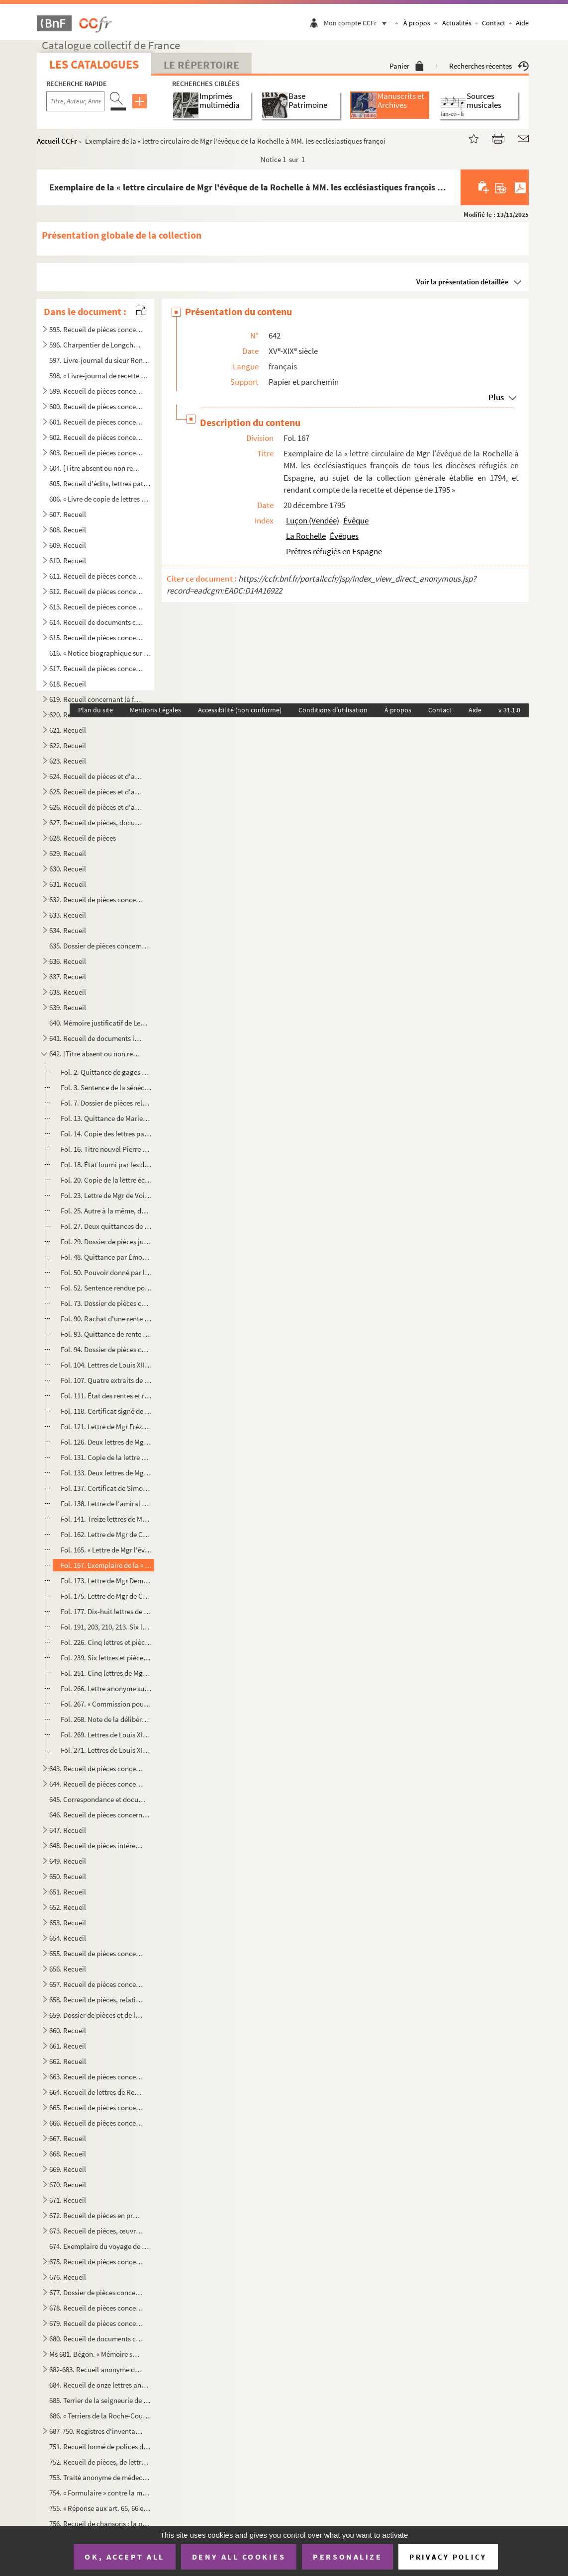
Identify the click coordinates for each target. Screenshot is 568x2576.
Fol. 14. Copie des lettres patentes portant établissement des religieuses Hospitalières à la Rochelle (106, 1133)
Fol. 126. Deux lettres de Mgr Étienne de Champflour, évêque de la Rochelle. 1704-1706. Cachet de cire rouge (106, 1442)
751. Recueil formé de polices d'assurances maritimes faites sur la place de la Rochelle (100, 2446)
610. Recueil (67, 560)
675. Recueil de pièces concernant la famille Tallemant (96, 2261)
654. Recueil (67, 1938)
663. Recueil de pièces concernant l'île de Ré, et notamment (96, 2076)
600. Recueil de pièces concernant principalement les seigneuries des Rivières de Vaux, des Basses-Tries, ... (96, 406)
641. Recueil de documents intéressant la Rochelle (96, 1038)
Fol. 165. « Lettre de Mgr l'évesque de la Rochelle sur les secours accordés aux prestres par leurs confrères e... (106, 1549)
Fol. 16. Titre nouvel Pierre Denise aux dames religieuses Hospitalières (106, 1149)
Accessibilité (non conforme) (240, 709)
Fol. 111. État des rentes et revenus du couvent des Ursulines (106, 1395)
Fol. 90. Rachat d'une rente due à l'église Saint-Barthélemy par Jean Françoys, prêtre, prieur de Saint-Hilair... (106, 1318)
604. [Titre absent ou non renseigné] (96, 468)
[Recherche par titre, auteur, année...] (75, 101)
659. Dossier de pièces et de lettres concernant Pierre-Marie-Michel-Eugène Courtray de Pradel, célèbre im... (96, 2015)
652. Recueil (67, 1907)
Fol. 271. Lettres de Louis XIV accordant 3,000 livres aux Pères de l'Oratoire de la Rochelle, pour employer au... (106, 1750)
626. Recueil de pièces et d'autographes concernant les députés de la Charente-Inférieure (96, 807)
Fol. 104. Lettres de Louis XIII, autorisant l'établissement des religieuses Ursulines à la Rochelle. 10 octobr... (106, 1365)
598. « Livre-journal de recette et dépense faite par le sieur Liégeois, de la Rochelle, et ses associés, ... (100, 375)
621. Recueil (67, 730)
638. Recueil (67, 992)
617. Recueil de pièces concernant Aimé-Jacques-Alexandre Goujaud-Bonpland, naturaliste (96, 668)
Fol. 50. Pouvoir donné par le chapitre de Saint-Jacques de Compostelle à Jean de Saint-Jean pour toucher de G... (106, 1272)
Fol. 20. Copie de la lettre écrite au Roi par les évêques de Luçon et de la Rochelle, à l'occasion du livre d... (106, 1180)
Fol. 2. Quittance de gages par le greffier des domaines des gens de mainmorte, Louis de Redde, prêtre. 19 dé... (106, 1072)
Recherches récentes (489, 66)
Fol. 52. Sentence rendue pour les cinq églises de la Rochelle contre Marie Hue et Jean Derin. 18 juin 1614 (106, 1287)
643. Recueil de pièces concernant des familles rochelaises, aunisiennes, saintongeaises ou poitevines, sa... (96, 1768)
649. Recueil (67, 1861)
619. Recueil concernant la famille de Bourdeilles (96, 699)
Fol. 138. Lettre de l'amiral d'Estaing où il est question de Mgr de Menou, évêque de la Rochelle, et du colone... (106, 1503)
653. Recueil (67, 1922)
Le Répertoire (201, 65)
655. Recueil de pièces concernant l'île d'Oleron (96, 1953)
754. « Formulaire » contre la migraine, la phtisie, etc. (100, 2492)
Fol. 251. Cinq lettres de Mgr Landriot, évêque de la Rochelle (106, 1673)
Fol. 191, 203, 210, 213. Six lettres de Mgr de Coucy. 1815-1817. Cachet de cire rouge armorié (106, 1626)
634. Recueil (67, 930)
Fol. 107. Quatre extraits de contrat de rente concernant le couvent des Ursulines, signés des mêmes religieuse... (106, 1380)
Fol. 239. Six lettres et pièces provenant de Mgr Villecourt (106, 1657)
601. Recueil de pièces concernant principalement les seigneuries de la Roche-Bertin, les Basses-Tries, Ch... (96, 422)
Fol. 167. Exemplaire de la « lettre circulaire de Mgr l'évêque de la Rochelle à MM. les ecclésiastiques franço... (106, 1565)
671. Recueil (67, 2200)
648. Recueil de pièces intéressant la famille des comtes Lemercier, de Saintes (96, 1845)
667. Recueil (67, 2138)
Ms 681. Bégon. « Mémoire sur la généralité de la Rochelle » (96, 2354)
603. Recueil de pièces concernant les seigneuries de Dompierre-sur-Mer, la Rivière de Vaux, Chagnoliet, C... (96, 452)
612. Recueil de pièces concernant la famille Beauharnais (96, 591)
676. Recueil (67, 2277)
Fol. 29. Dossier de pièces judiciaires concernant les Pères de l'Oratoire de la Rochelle (106, 1241)
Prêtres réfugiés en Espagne (334, 551)
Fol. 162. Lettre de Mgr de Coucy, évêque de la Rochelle (106, 1534)
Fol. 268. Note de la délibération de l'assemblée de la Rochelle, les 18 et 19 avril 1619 (106, 1719)
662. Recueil (67, 2061)
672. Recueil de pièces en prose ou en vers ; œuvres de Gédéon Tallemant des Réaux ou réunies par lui (96, 2215)
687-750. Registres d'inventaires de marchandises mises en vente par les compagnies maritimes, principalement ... (96, 2431)
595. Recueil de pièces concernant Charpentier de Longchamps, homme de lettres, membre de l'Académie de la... (96, 329)
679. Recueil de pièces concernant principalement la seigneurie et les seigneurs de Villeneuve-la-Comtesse (96, 2323)
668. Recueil (67, 2153)
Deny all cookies (238, 2557)
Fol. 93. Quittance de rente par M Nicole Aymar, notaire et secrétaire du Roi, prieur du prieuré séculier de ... (106, 1334)
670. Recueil (67, 2184)
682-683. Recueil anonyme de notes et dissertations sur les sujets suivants (96, 2369)
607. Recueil (67, 514)
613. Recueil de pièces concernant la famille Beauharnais (96, 606)
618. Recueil (67, 683)
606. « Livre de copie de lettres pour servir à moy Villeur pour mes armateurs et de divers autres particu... (100, 499)
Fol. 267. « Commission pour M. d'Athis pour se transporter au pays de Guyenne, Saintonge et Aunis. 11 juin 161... (106, 1704)
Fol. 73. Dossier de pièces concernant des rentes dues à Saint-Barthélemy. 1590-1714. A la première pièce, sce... (106, 1303)
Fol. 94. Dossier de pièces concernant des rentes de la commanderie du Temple (106, 1349)
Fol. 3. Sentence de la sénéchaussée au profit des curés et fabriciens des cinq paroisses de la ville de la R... (106, 1087)
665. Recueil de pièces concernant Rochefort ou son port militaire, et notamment (96, 2107)
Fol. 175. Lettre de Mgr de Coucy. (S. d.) (106, 1596)
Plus (496, 397)
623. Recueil (67, 761)
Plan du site (95, 709)
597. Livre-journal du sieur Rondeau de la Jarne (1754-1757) (100, 360)
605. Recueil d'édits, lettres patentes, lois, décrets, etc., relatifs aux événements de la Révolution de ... (100, 483)
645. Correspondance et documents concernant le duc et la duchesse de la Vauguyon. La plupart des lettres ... (100, 1799)
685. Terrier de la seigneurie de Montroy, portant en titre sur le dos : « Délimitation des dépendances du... (100, 2400)
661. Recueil (67, 2046)
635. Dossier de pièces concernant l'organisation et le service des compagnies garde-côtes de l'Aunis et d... (100, 945)
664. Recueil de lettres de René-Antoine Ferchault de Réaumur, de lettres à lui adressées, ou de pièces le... (96, 2092)
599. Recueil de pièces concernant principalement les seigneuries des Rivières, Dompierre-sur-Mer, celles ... (96, 391)
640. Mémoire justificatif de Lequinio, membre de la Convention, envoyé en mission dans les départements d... (100, 1023)
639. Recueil (67, 1007)
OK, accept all (124, 2557)
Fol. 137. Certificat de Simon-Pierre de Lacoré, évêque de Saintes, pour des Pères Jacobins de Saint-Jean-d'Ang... (106, 1488)
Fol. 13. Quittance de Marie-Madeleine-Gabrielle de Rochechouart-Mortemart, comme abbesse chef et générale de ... (106, 1118)
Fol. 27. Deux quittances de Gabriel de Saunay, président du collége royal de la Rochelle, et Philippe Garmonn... (106, 1226)
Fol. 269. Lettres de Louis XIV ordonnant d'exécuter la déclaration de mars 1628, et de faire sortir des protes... (106, 1734)
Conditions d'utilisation (333, 709)
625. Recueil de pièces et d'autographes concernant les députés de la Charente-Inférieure (96, 791)
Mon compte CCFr (357, 23)
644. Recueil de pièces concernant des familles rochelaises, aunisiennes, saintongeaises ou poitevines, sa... (96, 1784)
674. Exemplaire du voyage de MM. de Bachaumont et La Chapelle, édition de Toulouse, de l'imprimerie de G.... (100, 2246)
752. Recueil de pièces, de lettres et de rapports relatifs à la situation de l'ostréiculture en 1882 (100, 2462)
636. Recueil (67, 961)
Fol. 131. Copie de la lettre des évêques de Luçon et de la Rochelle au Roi (106, 1457)
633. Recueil (67, 915)
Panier (406, 66)
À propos (416, 22)
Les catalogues (94, 64)
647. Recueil (67, 1830)
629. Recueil (67, 853)
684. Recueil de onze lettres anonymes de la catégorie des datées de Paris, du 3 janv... (100, 2385)
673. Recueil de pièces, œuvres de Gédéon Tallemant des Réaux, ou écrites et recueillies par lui (96, 2230)
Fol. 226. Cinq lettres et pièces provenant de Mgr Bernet (106, 1642)
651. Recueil (67, 1891)
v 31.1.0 (509, 709)
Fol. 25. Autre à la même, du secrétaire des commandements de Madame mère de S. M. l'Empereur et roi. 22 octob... (106, 1210)
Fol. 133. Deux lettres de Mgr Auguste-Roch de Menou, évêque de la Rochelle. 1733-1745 (106, 1472)
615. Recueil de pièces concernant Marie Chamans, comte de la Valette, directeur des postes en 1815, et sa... (96, 637)
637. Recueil (67, 976)
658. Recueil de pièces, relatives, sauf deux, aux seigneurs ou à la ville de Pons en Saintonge (96, 1999)
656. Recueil (67, 1969)
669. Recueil (67, 2169)
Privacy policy (447, 2557)
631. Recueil (67, 884)
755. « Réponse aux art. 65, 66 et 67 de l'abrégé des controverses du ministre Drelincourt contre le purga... (100, 2508)
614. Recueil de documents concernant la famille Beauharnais (96, 622)
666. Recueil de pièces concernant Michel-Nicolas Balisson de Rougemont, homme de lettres (96, 2123)
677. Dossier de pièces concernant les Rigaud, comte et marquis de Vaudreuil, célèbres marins (96, 2292)
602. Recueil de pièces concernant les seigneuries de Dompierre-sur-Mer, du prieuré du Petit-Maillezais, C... (96, 437)
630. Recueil (67, 868)
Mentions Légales (155, 709)
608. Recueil (67, 529)
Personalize (347, 2557)
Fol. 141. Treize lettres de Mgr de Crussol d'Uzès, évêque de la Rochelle (106, 1519)
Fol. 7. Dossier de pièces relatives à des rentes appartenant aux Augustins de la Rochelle (106, 1103)
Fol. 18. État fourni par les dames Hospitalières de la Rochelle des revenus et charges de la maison (106, 1164)
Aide (522, 22)
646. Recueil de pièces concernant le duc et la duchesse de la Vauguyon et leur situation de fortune (100, 1814)
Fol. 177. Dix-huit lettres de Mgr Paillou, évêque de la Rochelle (106, 1611)
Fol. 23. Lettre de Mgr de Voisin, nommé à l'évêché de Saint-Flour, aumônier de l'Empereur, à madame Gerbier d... (106, 1195)
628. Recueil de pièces (82, 838)
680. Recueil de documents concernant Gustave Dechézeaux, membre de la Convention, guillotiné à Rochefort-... (96, 2338)
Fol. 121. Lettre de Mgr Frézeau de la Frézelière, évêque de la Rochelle (106, 1426)
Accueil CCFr (57, 141)
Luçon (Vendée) (312, 520)
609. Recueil (67, 545)
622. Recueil (67, 745)
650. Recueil (67, 1876)
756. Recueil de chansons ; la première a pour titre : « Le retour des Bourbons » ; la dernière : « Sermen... (100, 2523)
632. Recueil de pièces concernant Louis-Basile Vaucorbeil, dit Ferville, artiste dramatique (96, 899)
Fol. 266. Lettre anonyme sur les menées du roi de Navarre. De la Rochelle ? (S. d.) (106, 1688)
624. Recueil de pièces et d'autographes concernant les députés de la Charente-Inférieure (96, 776)
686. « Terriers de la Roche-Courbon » (100, 2415)
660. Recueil (67, 2030)
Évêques (344, 535)
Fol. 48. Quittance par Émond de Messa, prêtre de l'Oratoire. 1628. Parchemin (106, 1257)
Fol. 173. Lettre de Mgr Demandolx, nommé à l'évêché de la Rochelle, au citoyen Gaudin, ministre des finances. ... (106, 1580)
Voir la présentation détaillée (462, 281)
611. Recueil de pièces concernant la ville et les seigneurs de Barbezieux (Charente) (96, 576)
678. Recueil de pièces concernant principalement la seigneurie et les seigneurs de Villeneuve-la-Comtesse (96, 2308)
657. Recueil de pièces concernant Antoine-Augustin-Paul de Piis (96, 1984)
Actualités (457, 22)
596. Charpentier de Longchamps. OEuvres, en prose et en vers (96, 344)
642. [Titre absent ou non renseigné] (96, 1053)
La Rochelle (306, 535)
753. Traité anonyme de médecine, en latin (100, 2477)
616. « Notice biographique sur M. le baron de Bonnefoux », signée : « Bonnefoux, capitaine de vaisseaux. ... (100, 653)
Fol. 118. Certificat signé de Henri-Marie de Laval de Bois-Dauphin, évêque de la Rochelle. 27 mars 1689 (106, 1411)
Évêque (356, 520)
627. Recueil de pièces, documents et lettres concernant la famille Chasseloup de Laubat (96, 822)
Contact (493, 22)
